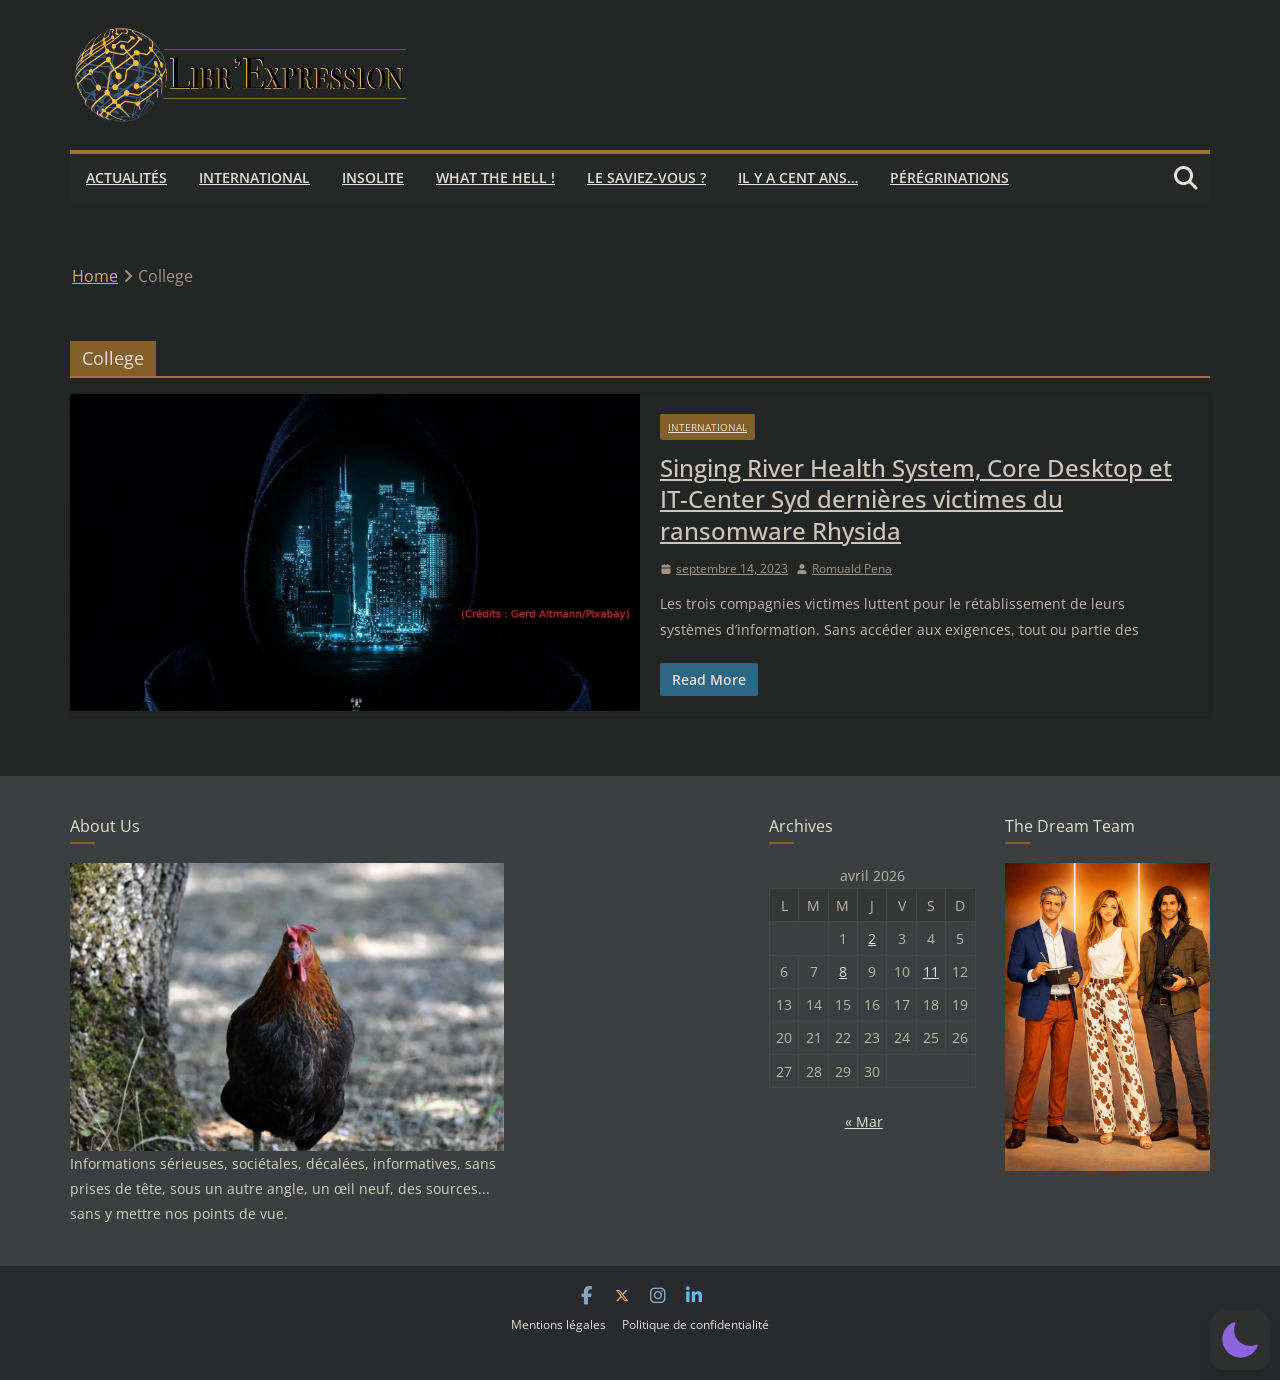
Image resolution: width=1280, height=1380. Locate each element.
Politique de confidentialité (695, 1324)
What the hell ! (495, 177)
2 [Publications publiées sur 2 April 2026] (872, 938)
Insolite (373, 177)
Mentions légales (558, 1324)
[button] (1240, 1340)
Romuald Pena (852, 568)
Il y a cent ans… (798, 177)
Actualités (126, 177)
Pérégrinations (949, 177)
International (254, 177)
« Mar (864, 1121)
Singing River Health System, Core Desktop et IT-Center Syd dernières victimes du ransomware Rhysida (916, 498)
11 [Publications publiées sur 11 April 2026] (931, 971)
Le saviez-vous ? (646, 177)
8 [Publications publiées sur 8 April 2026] (843, 971)
